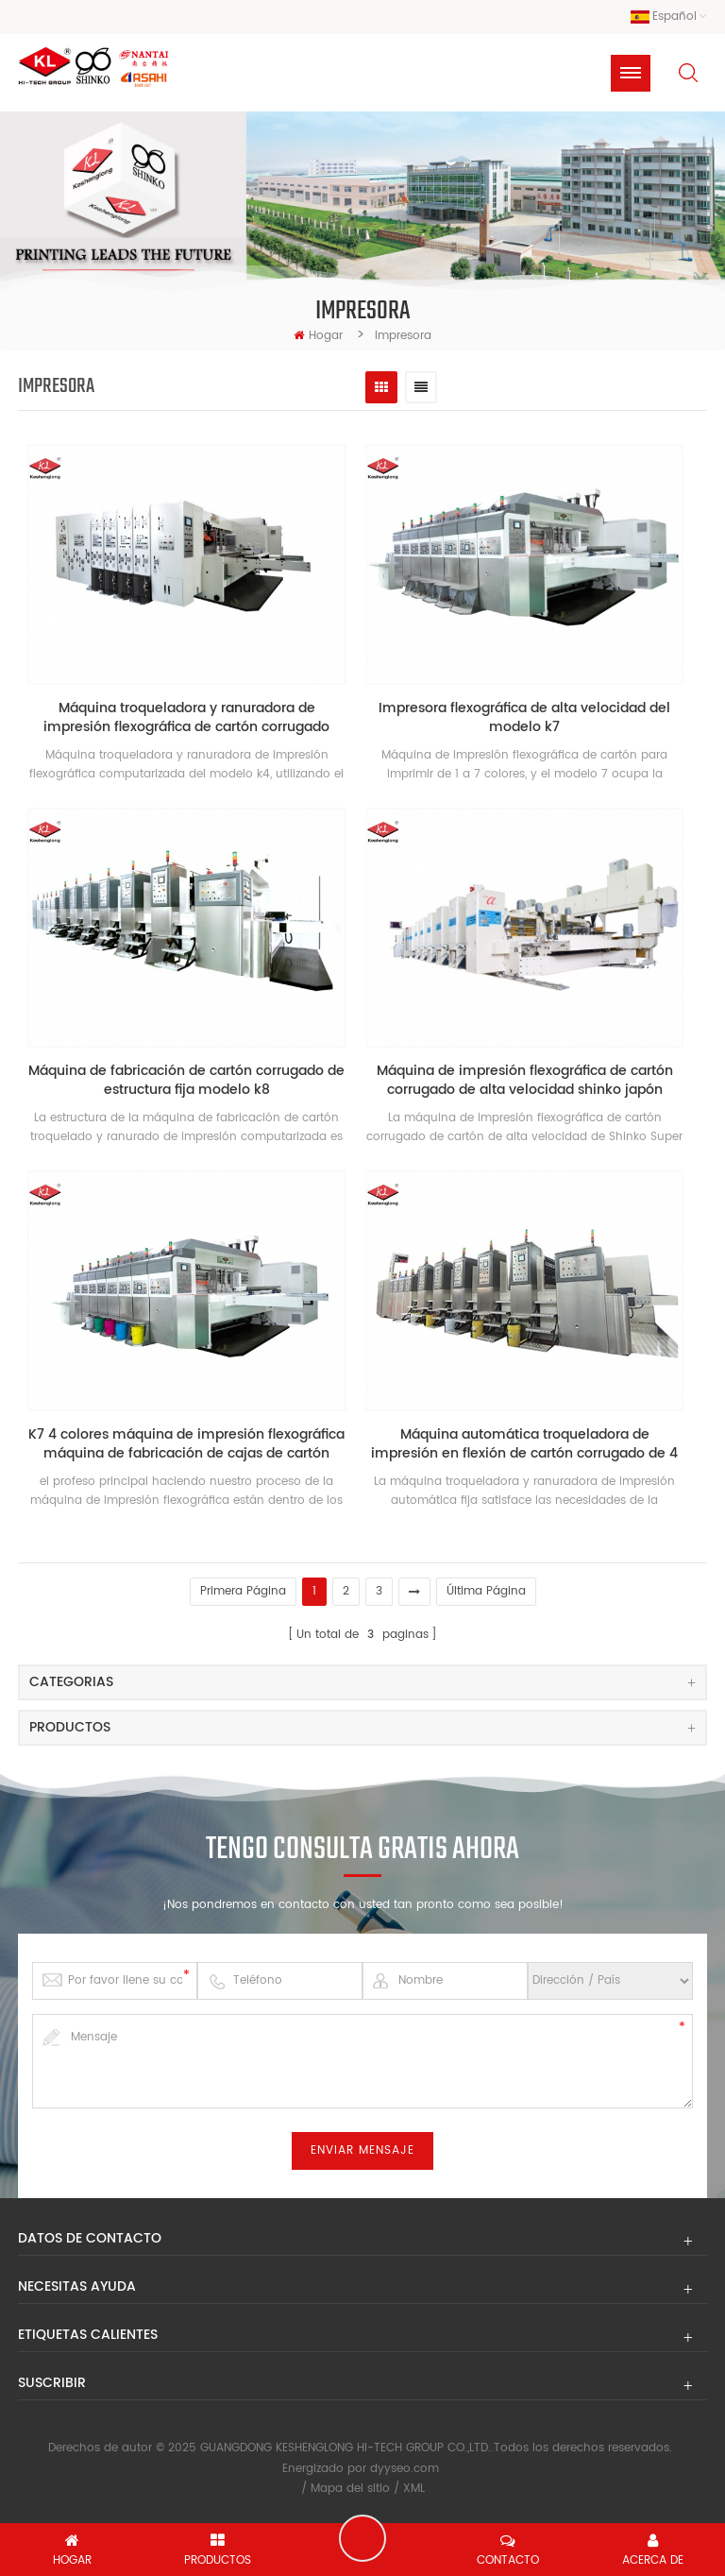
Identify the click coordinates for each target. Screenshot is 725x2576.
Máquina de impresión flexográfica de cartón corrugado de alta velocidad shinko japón (525, 1081)
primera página (243, 1591)
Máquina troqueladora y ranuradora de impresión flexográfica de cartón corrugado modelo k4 (186, 718)
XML (414, 2489)
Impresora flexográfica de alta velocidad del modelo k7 (524, 718)
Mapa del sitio (350, 2489)
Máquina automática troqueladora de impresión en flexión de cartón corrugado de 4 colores (524, 1444)
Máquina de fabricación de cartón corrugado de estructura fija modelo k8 (186, 1081)
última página (486, 1591)
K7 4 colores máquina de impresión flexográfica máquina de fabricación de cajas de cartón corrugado (186, 1444)
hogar (318, 336)
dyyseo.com (404, 2469)
